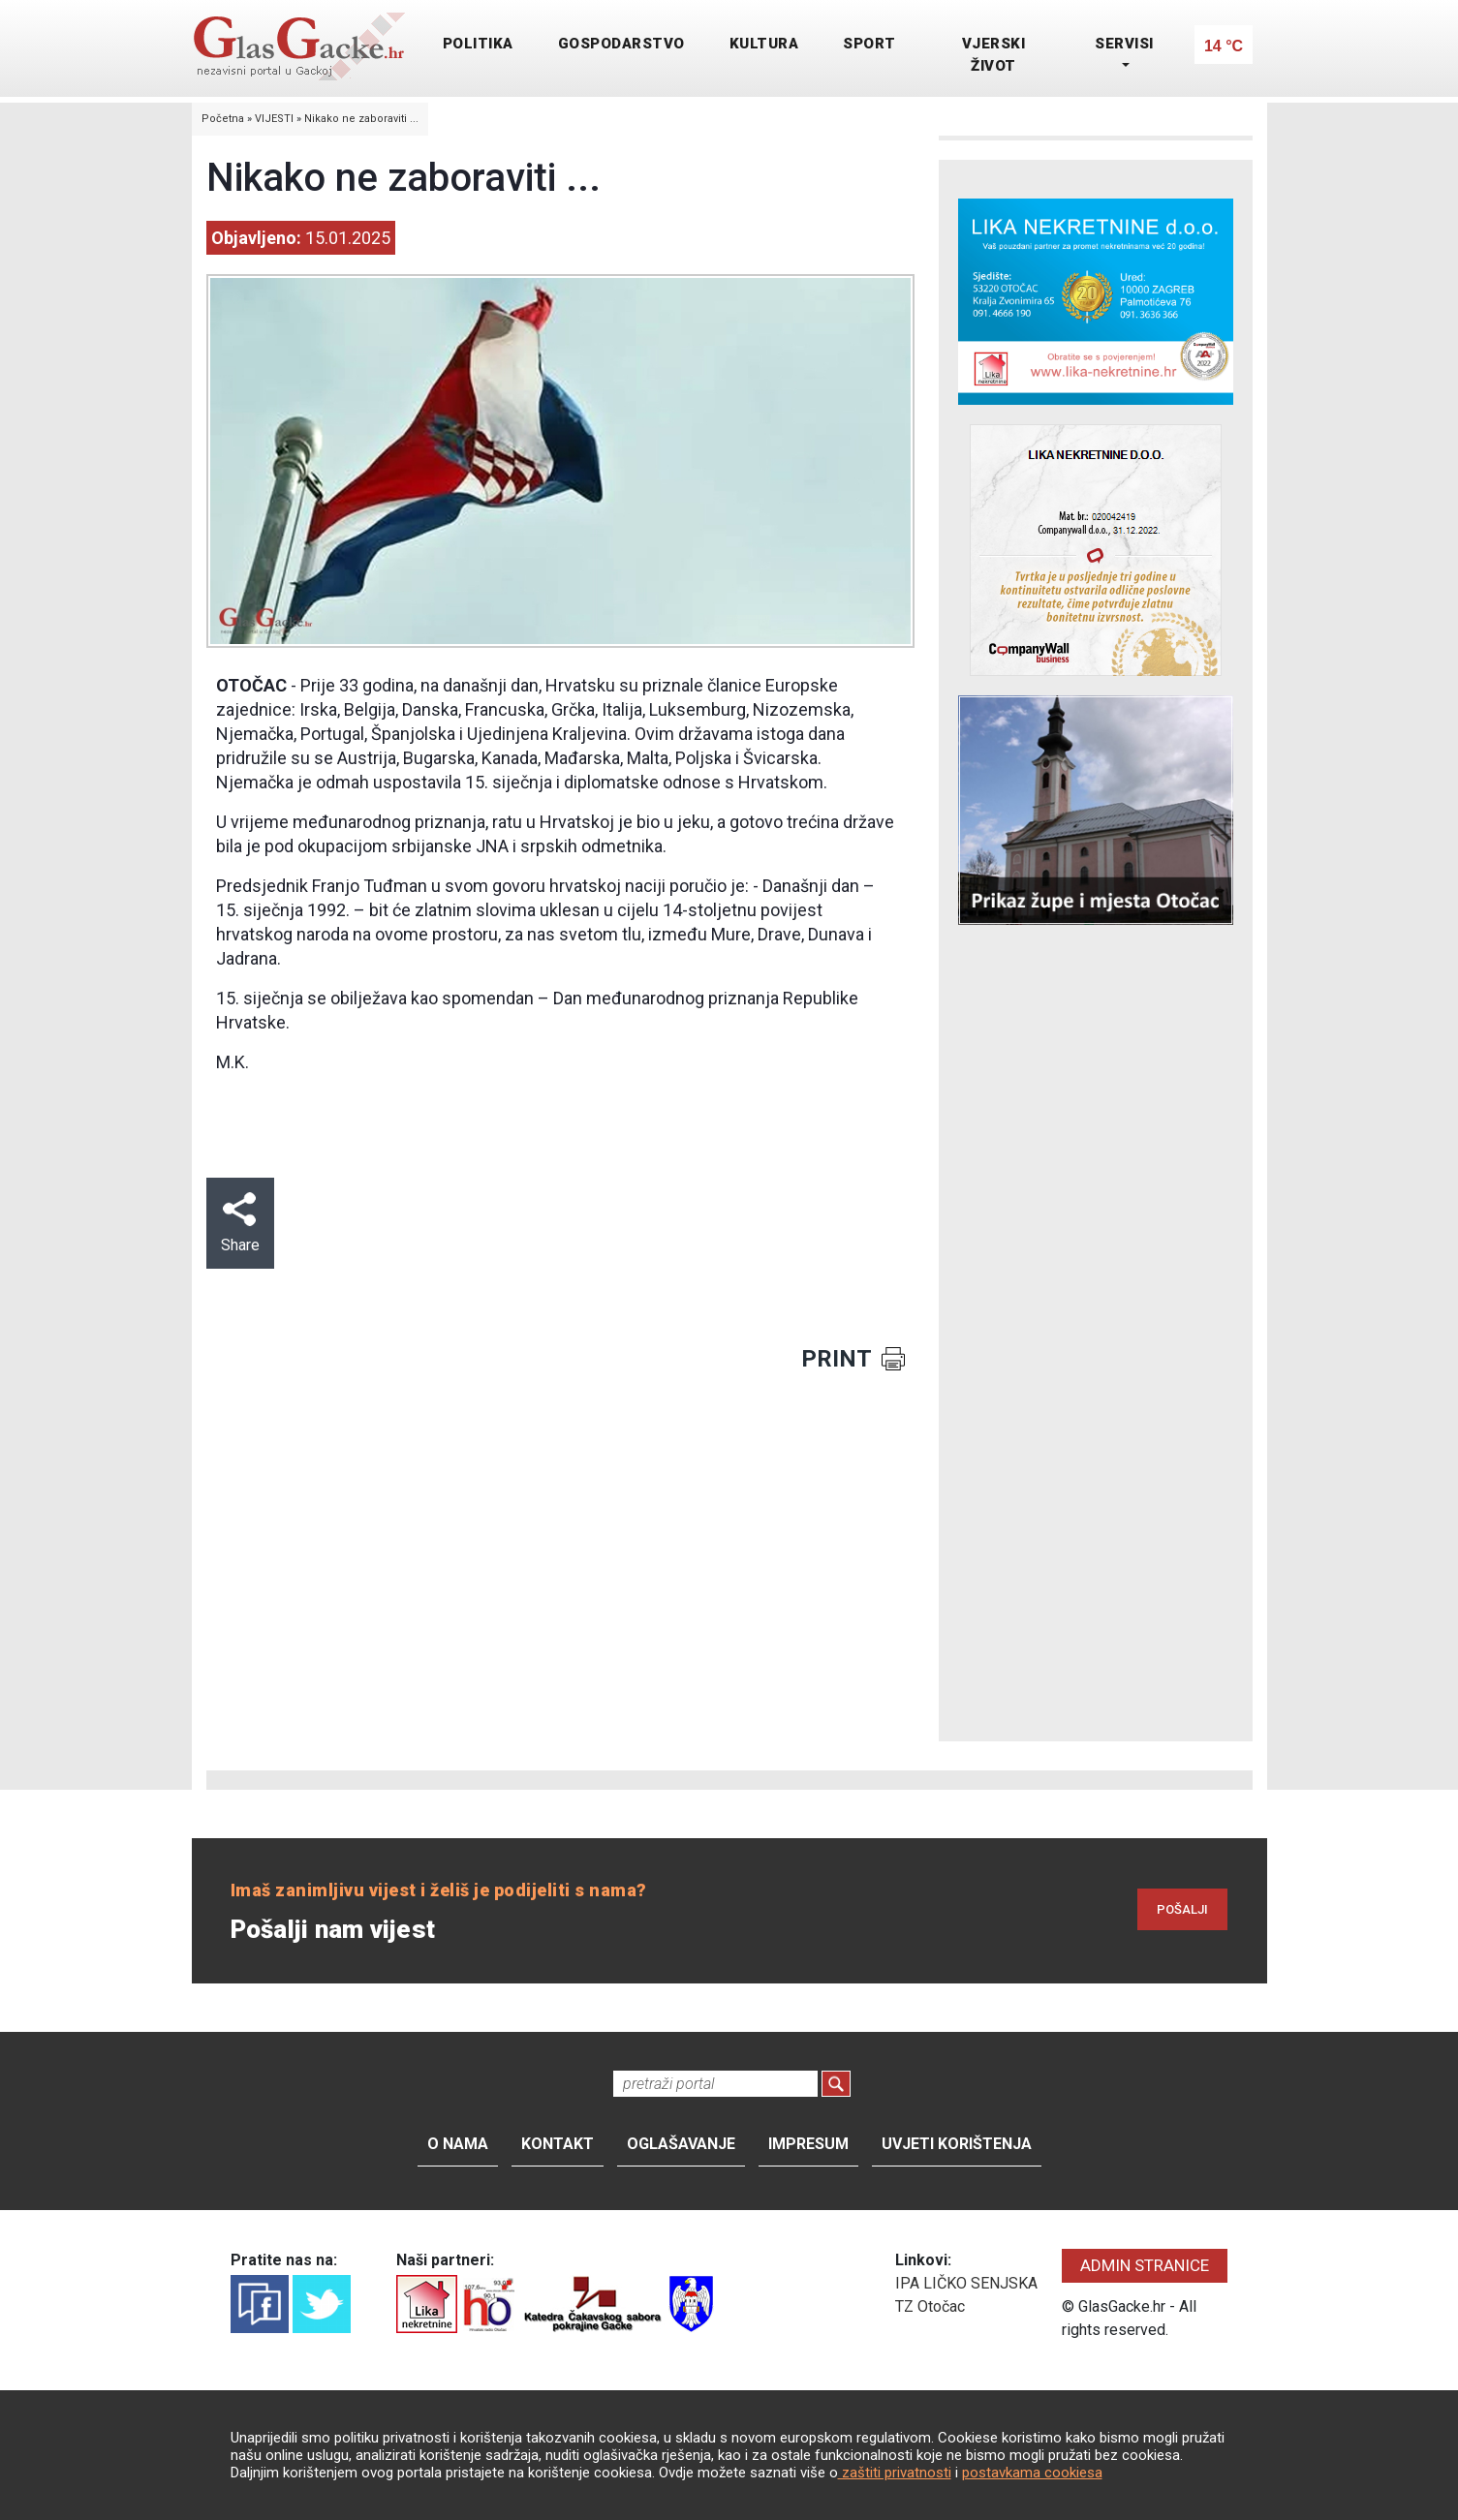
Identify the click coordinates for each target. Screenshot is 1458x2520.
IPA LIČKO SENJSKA (966, 2283)
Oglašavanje (681, 2144)
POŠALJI (1182, 1909)
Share (240, 1223)
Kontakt (557, 2144)
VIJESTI (274, 118)
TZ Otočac (930, 2306)
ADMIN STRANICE (1144, 2265)
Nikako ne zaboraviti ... (361, 118)
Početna (223, 118)
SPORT (869, 43)
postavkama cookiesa (1032, 2472)
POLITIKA (478, 43)
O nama (457, 2144)
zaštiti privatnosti (894, 2472)
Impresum (808, 2144)
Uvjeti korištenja (957, 2144)
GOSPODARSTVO (621, 43)
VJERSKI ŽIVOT (994, 55)
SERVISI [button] (1124, 43)
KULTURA (764, 43)
